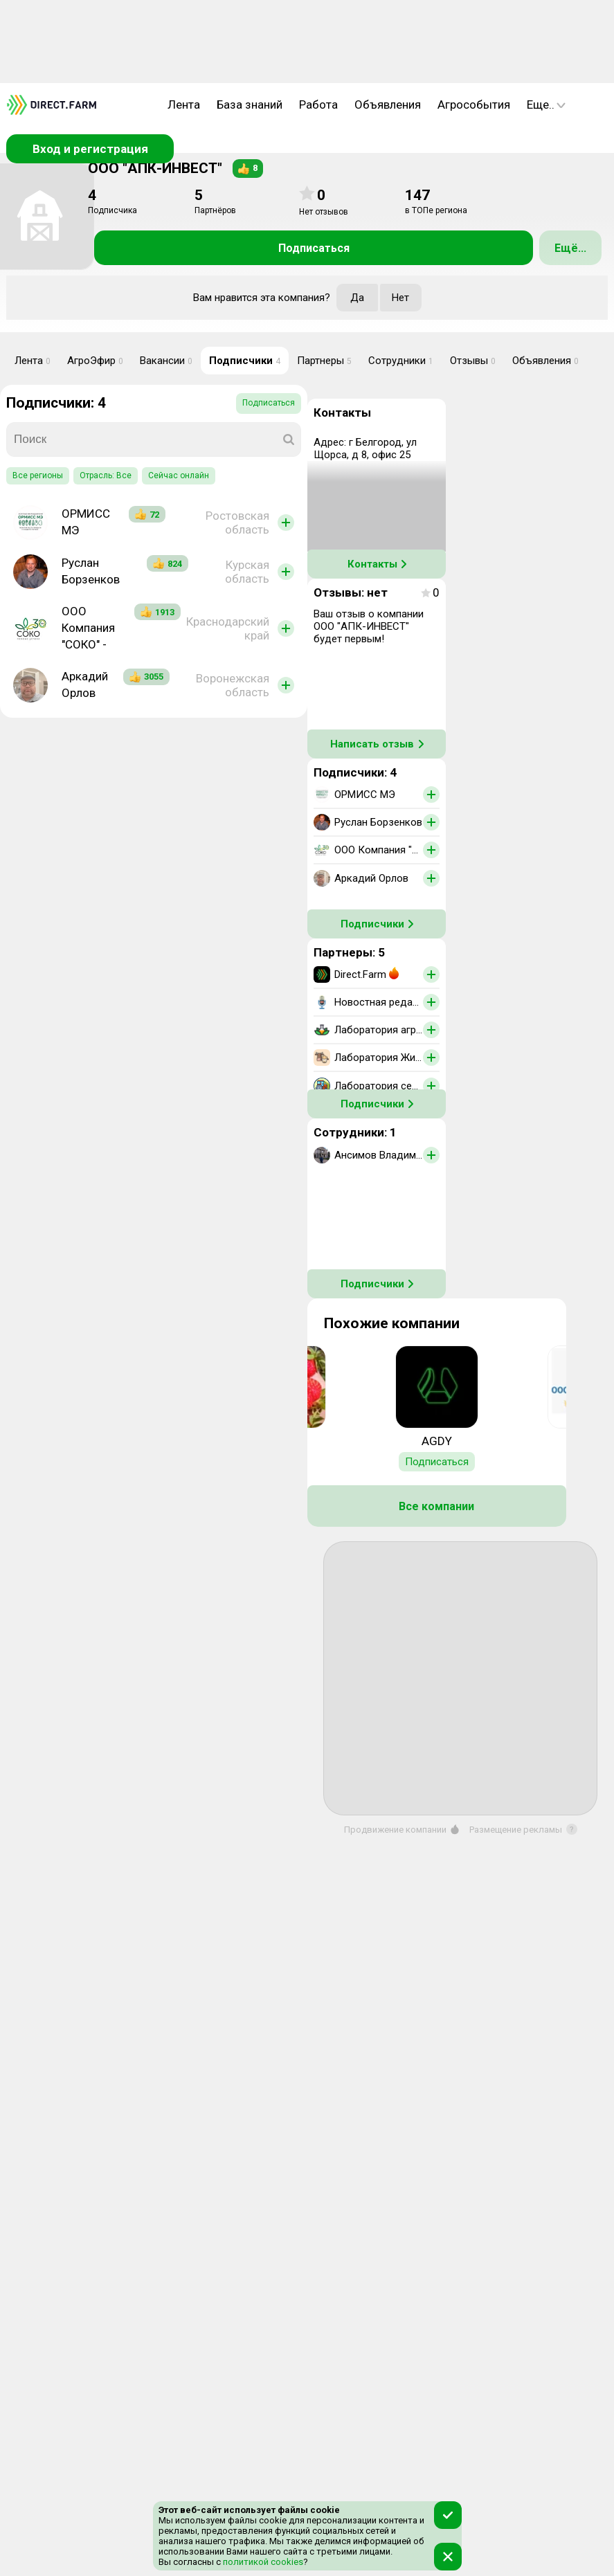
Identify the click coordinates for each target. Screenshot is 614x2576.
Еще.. (546, 104)
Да (357, 297)
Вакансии (166, 360)
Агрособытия (473, 104)
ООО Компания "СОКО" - (88, 627)
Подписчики (244, 360)
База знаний (249, 104)
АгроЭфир (95, 360)
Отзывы (473, 360)
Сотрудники (400, 360)
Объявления (387, 104)
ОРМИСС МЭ (86, 522)
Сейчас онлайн (178, 475)
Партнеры (324, 360)
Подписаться (314, 248)
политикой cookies (262, 2562)
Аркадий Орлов (85, 684)
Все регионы (37, 475)
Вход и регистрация (90, 149)
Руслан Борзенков (91, 571)
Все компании (436, 1506)
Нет (400, 297)
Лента (184, 104)
